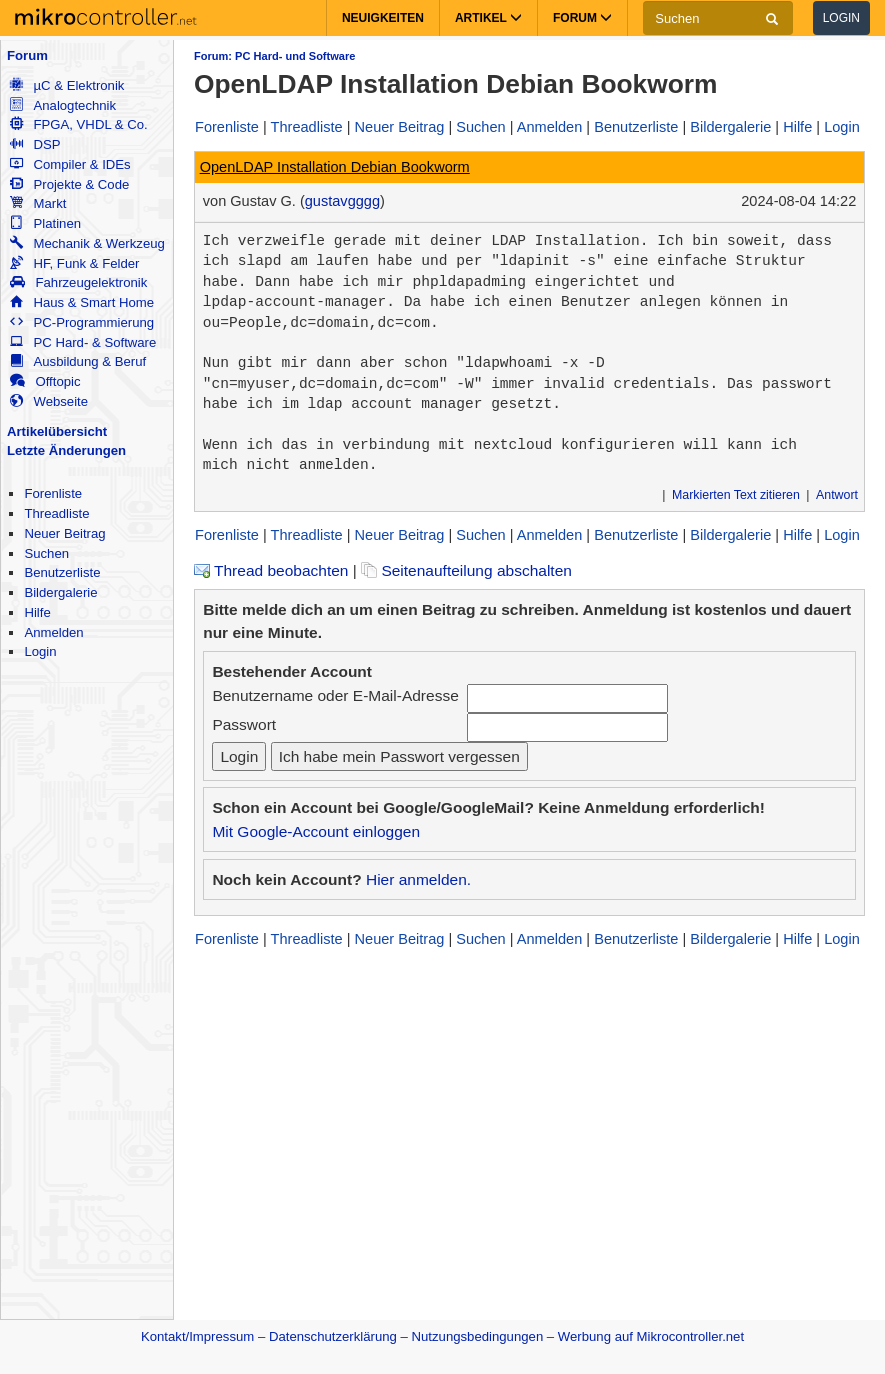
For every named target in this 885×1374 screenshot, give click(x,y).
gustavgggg (342, 201)
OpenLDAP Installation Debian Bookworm (335, 167)
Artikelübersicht (57, 431)
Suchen (46, 553)
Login (841, 18)
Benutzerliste (62, 572)
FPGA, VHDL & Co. (78, 124)
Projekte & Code (69, 184)
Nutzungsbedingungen (478, 1336)
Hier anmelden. (418, 879)
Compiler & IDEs (70, 164)
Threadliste (56, 513)
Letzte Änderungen (66, 450)
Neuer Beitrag (64, 533)
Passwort (244, 724)
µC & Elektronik (67, 85)
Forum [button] (582, 18)
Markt (38, 203)
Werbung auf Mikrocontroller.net (651, 1336)
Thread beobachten (271, 570)
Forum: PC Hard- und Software (274, 56)
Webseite (49, 401)
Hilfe (37, 612)
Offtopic (45, 381)
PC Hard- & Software (83, 342)
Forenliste (53, 493)
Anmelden (53, 632)
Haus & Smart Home (82, 302)
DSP (35, 144)
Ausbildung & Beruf (78, 361)
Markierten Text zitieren (736, 495)
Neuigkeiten (383, 18)
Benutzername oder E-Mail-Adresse (335, 695)
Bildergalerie (60, 592)
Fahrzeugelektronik (78, 282)
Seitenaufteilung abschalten (466, 570)
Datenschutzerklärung (333, 1336)
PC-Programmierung (82, 322)
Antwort (837, 495)
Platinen (45, 223)
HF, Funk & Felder (74, 263)
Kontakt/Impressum (197, 1336)
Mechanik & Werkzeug (87, 243)
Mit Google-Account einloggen (316, 831)
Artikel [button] (488, 18)
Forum (27, 55)
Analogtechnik (63, 105)
